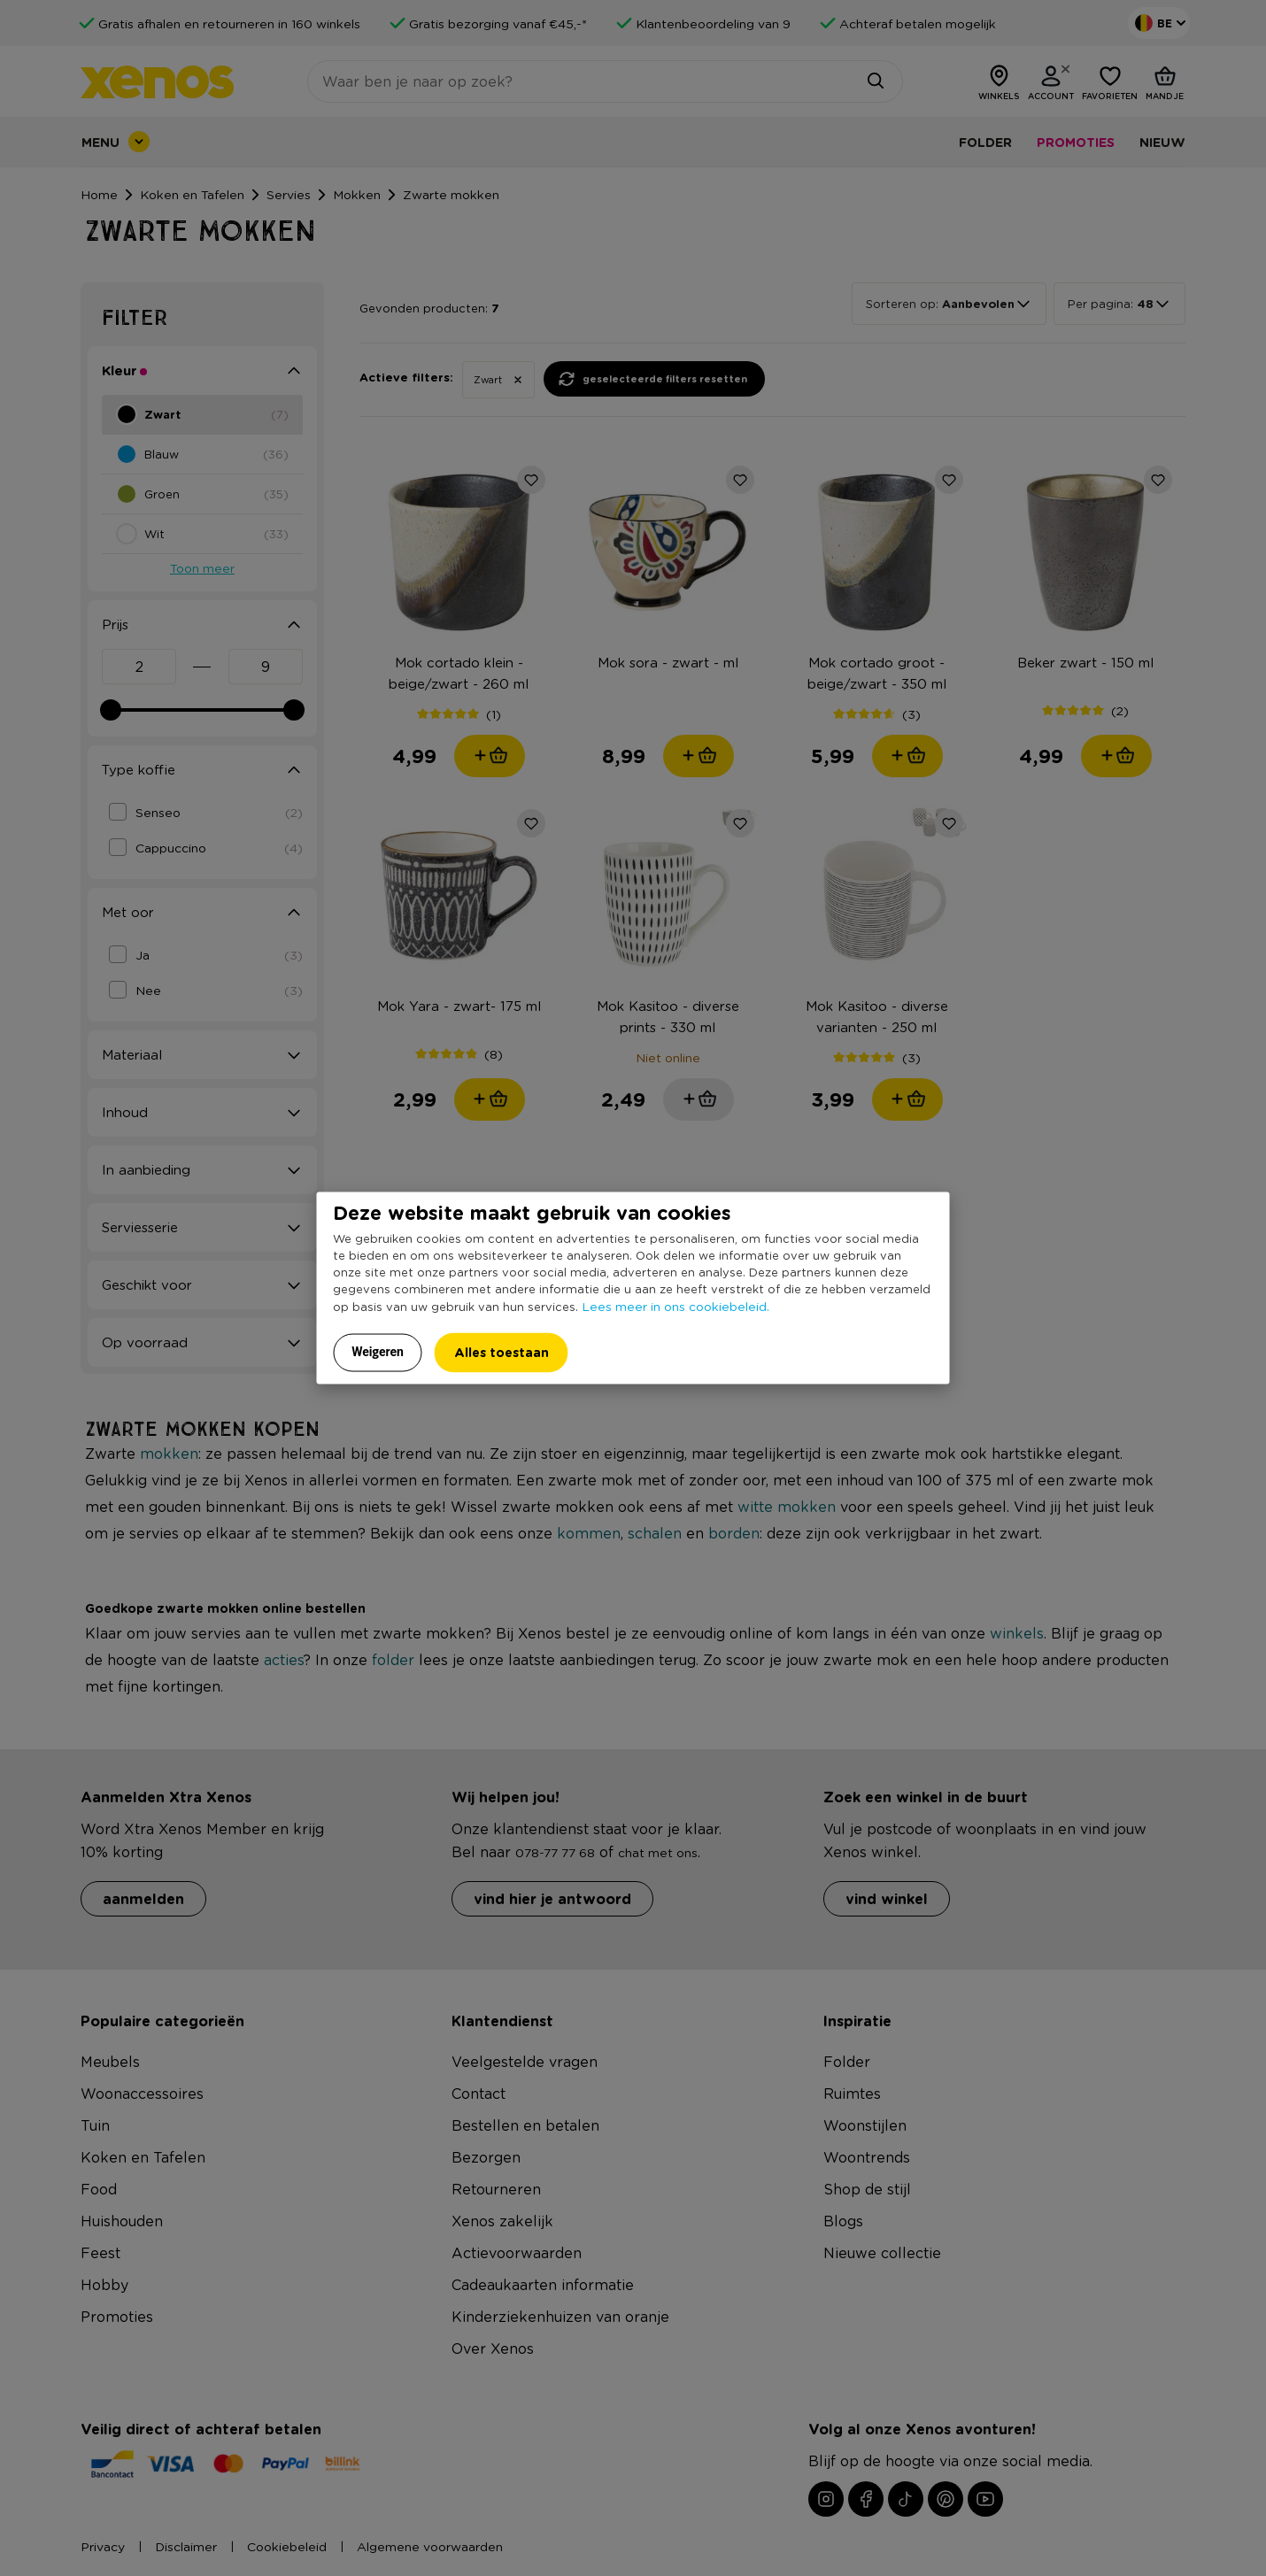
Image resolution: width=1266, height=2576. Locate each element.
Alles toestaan (501, 1352)
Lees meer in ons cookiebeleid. (675, 1306)
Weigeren (377, 1352)
